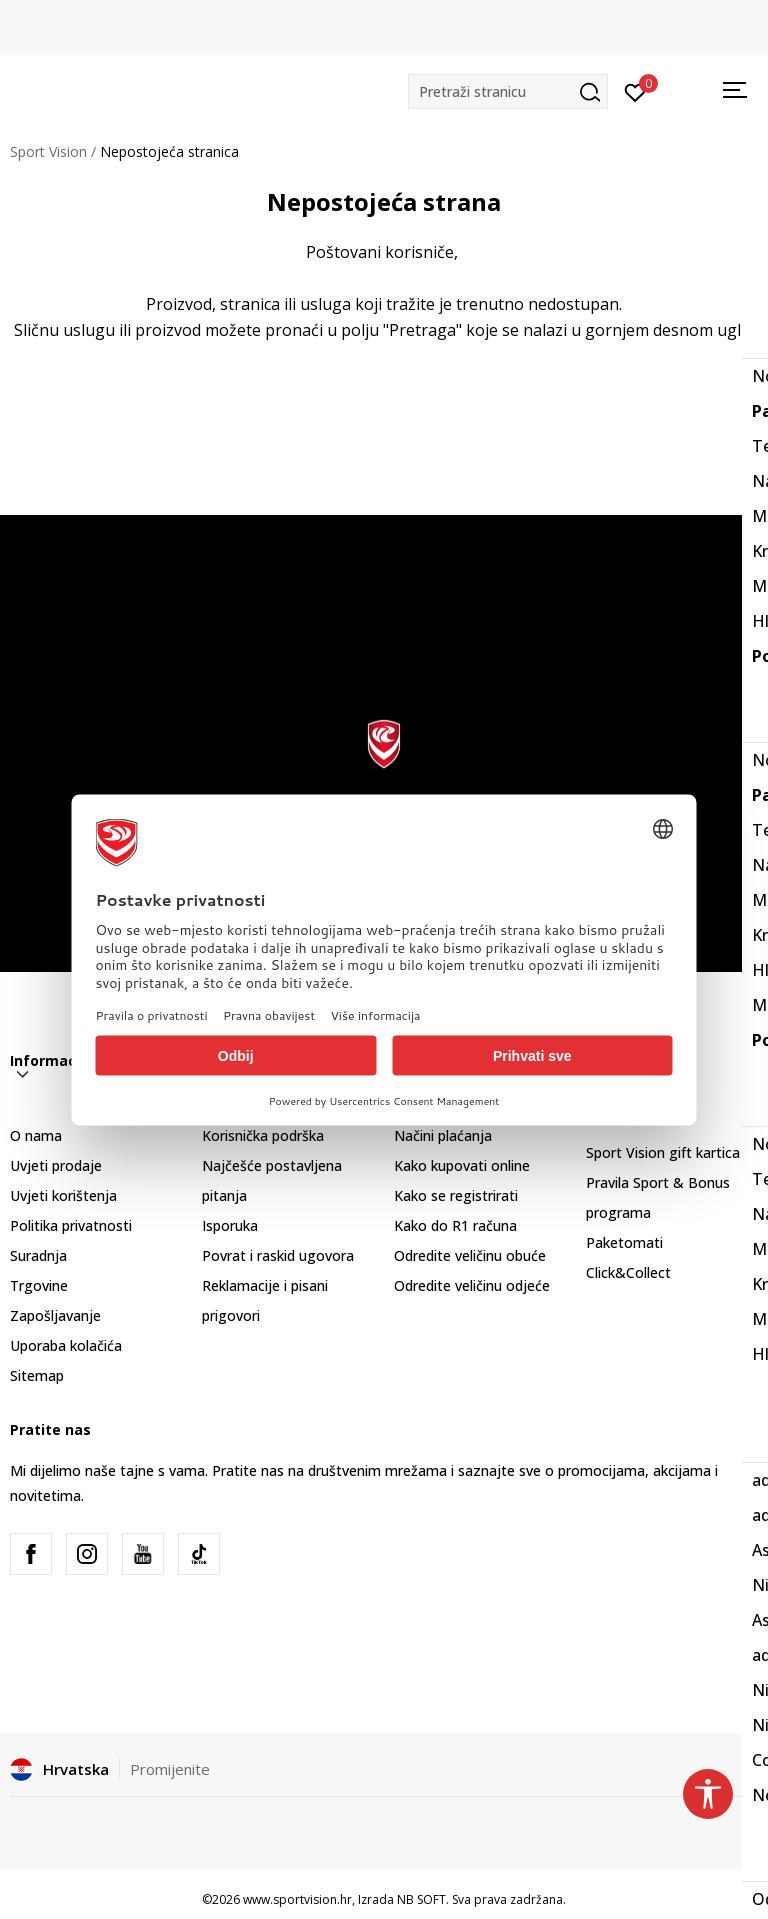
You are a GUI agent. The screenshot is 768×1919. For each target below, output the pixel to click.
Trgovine (39, 1285)
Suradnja (38, 1255)
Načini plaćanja (443, 1135)
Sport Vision (48, 151)
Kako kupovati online (462, 1165)
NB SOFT (421, 1899)
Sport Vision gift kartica (663, 1152)
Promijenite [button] (170, 1769)
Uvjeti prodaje (56, 1165)
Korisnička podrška (263, 1135)
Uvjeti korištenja (63, 1195)
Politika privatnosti (71, 1225)
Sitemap (37, 1375)
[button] (508, 91)
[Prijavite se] (635, 91)
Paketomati (624, 1242)
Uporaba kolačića (66, 1345)
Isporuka (230, 1225)
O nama (36, 1135)
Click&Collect (628, 1272)
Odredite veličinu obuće (470, 1255)
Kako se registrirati (456, 1195)
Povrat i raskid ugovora (278, 1255)
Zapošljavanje (55, 1315)
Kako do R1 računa (455, 1225)
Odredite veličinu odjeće (472, 1285)
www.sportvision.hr (297, 1899)
